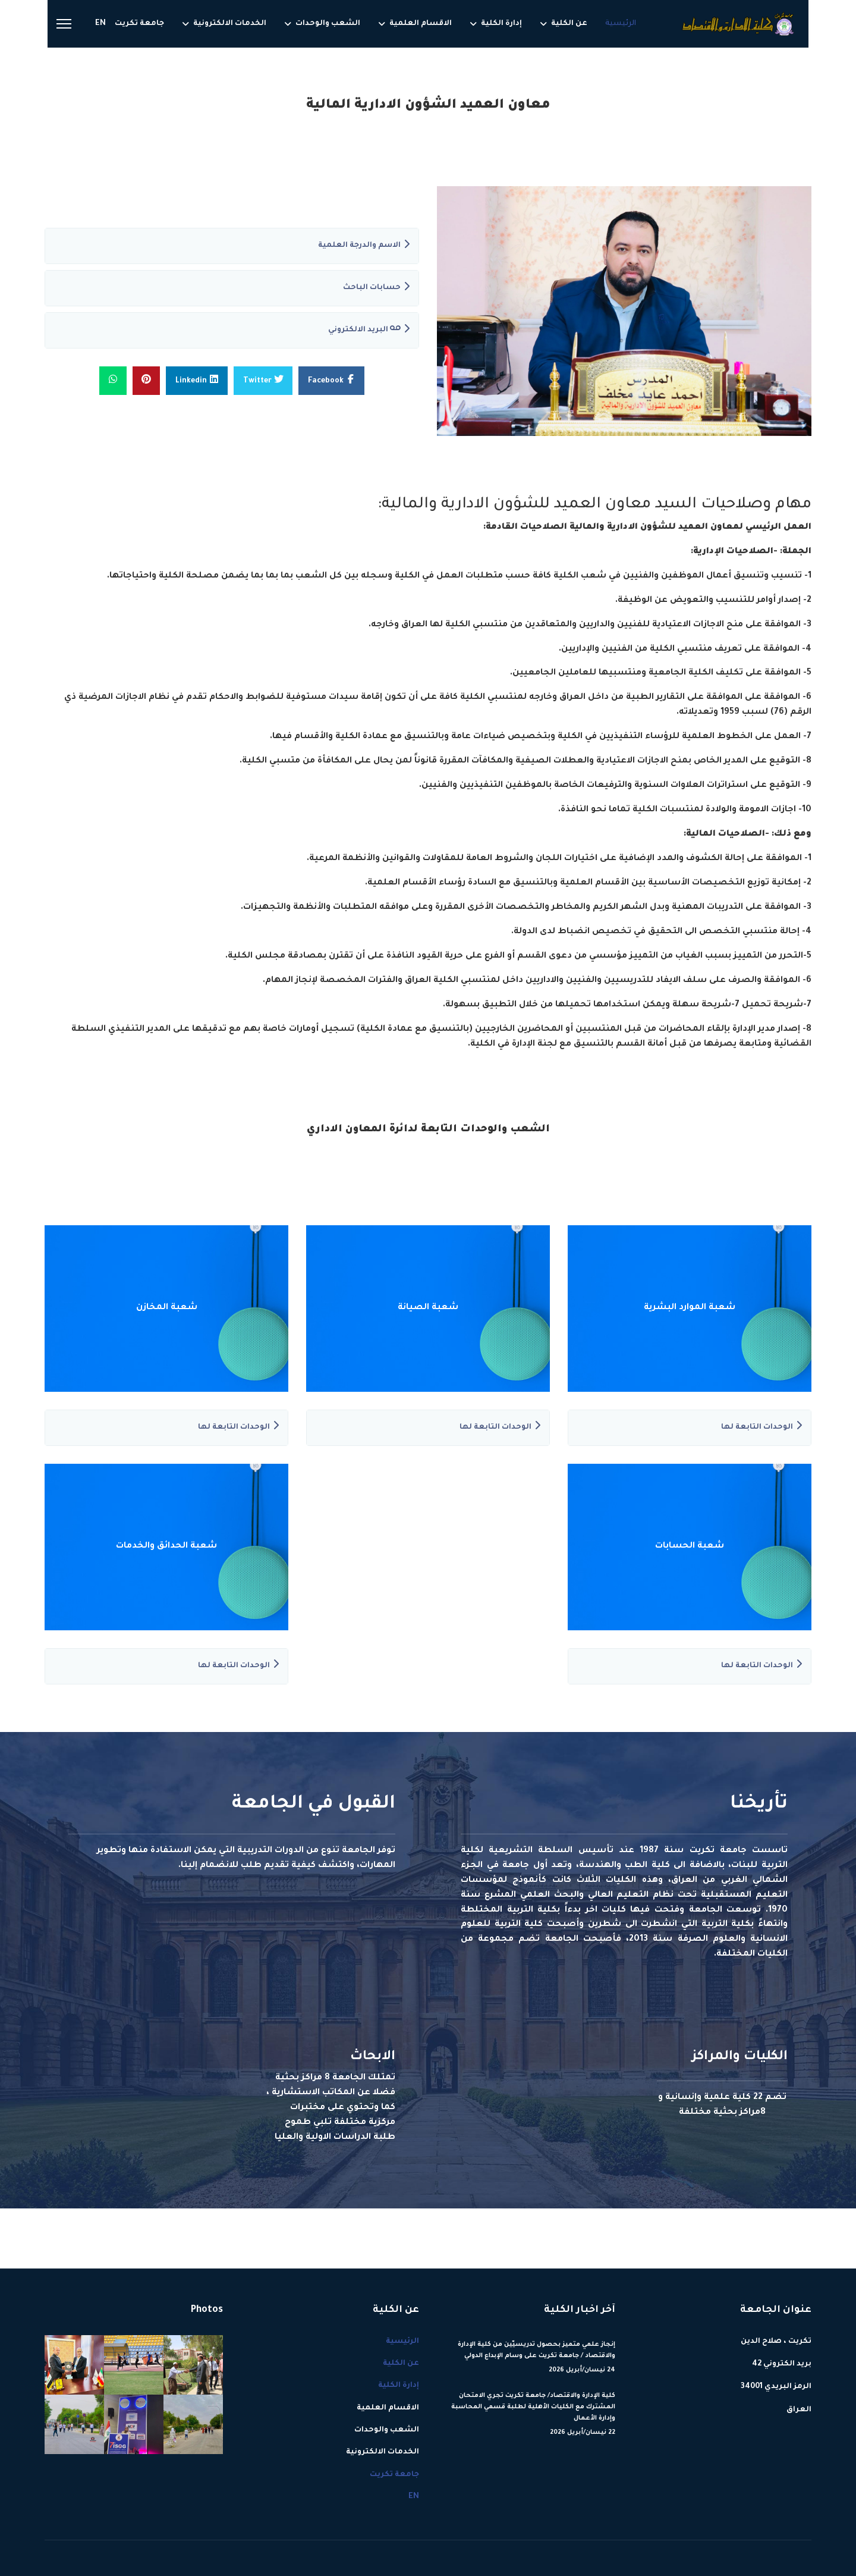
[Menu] (63, 24)
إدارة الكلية (501, 24)
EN (100, 24)
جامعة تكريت (139, 24)
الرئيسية (620, 24)
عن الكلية (569, 24)
